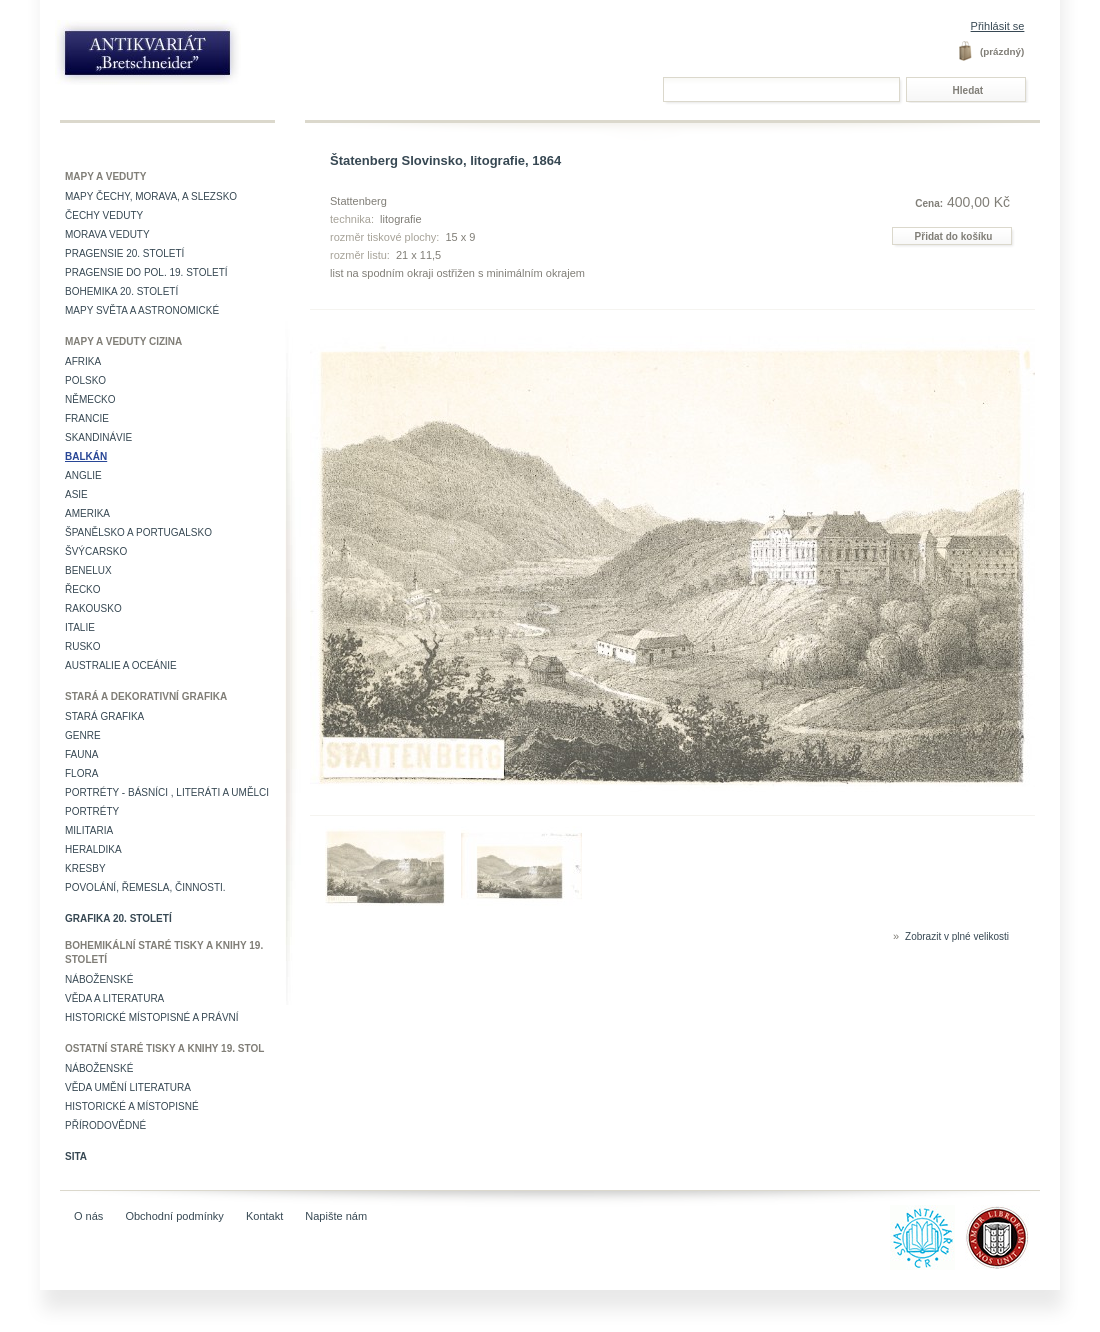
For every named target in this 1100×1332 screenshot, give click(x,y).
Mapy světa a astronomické (142, 310)
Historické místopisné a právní (152, 1017)
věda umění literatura (128, 1087)
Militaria (89, 830)
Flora (81, 773)
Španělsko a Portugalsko (138, 532)
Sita (76, 1156)
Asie (76, 494)
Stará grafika (104, 716)
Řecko (83, 589)
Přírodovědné (105, 1125)
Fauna (81, 754)
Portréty (92, 811)
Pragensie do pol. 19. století (146, 272)
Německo (90, 399)
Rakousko (93, 608)
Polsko (85, 380)
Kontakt (264, 1216)
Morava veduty (107, 234)
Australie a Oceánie (121, 665)
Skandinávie (98, 437)
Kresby (85, 868)
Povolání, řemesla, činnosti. (145, 887)
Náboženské (99, 979)
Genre (83, 735)
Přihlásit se (998, 26)
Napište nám (336, 1216)
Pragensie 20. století (124, 253)
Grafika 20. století (118, 918)
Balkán (86, 456)
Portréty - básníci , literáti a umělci (167, 792)
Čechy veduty (104, 215)
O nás (88, 1216)
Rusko (83, 646)
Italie (80, 627)
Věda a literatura (114, 998)
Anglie (83, 475)
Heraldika (93, 849)
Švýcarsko (96, 551)
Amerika (87, 513)
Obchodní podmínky (174, 1216)
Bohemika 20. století (121, 291)
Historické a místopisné (132, 1106)
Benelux (88, 570)
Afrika (83, 361)
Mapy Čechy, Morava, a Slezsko (151, 196)
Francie (87, 418)
